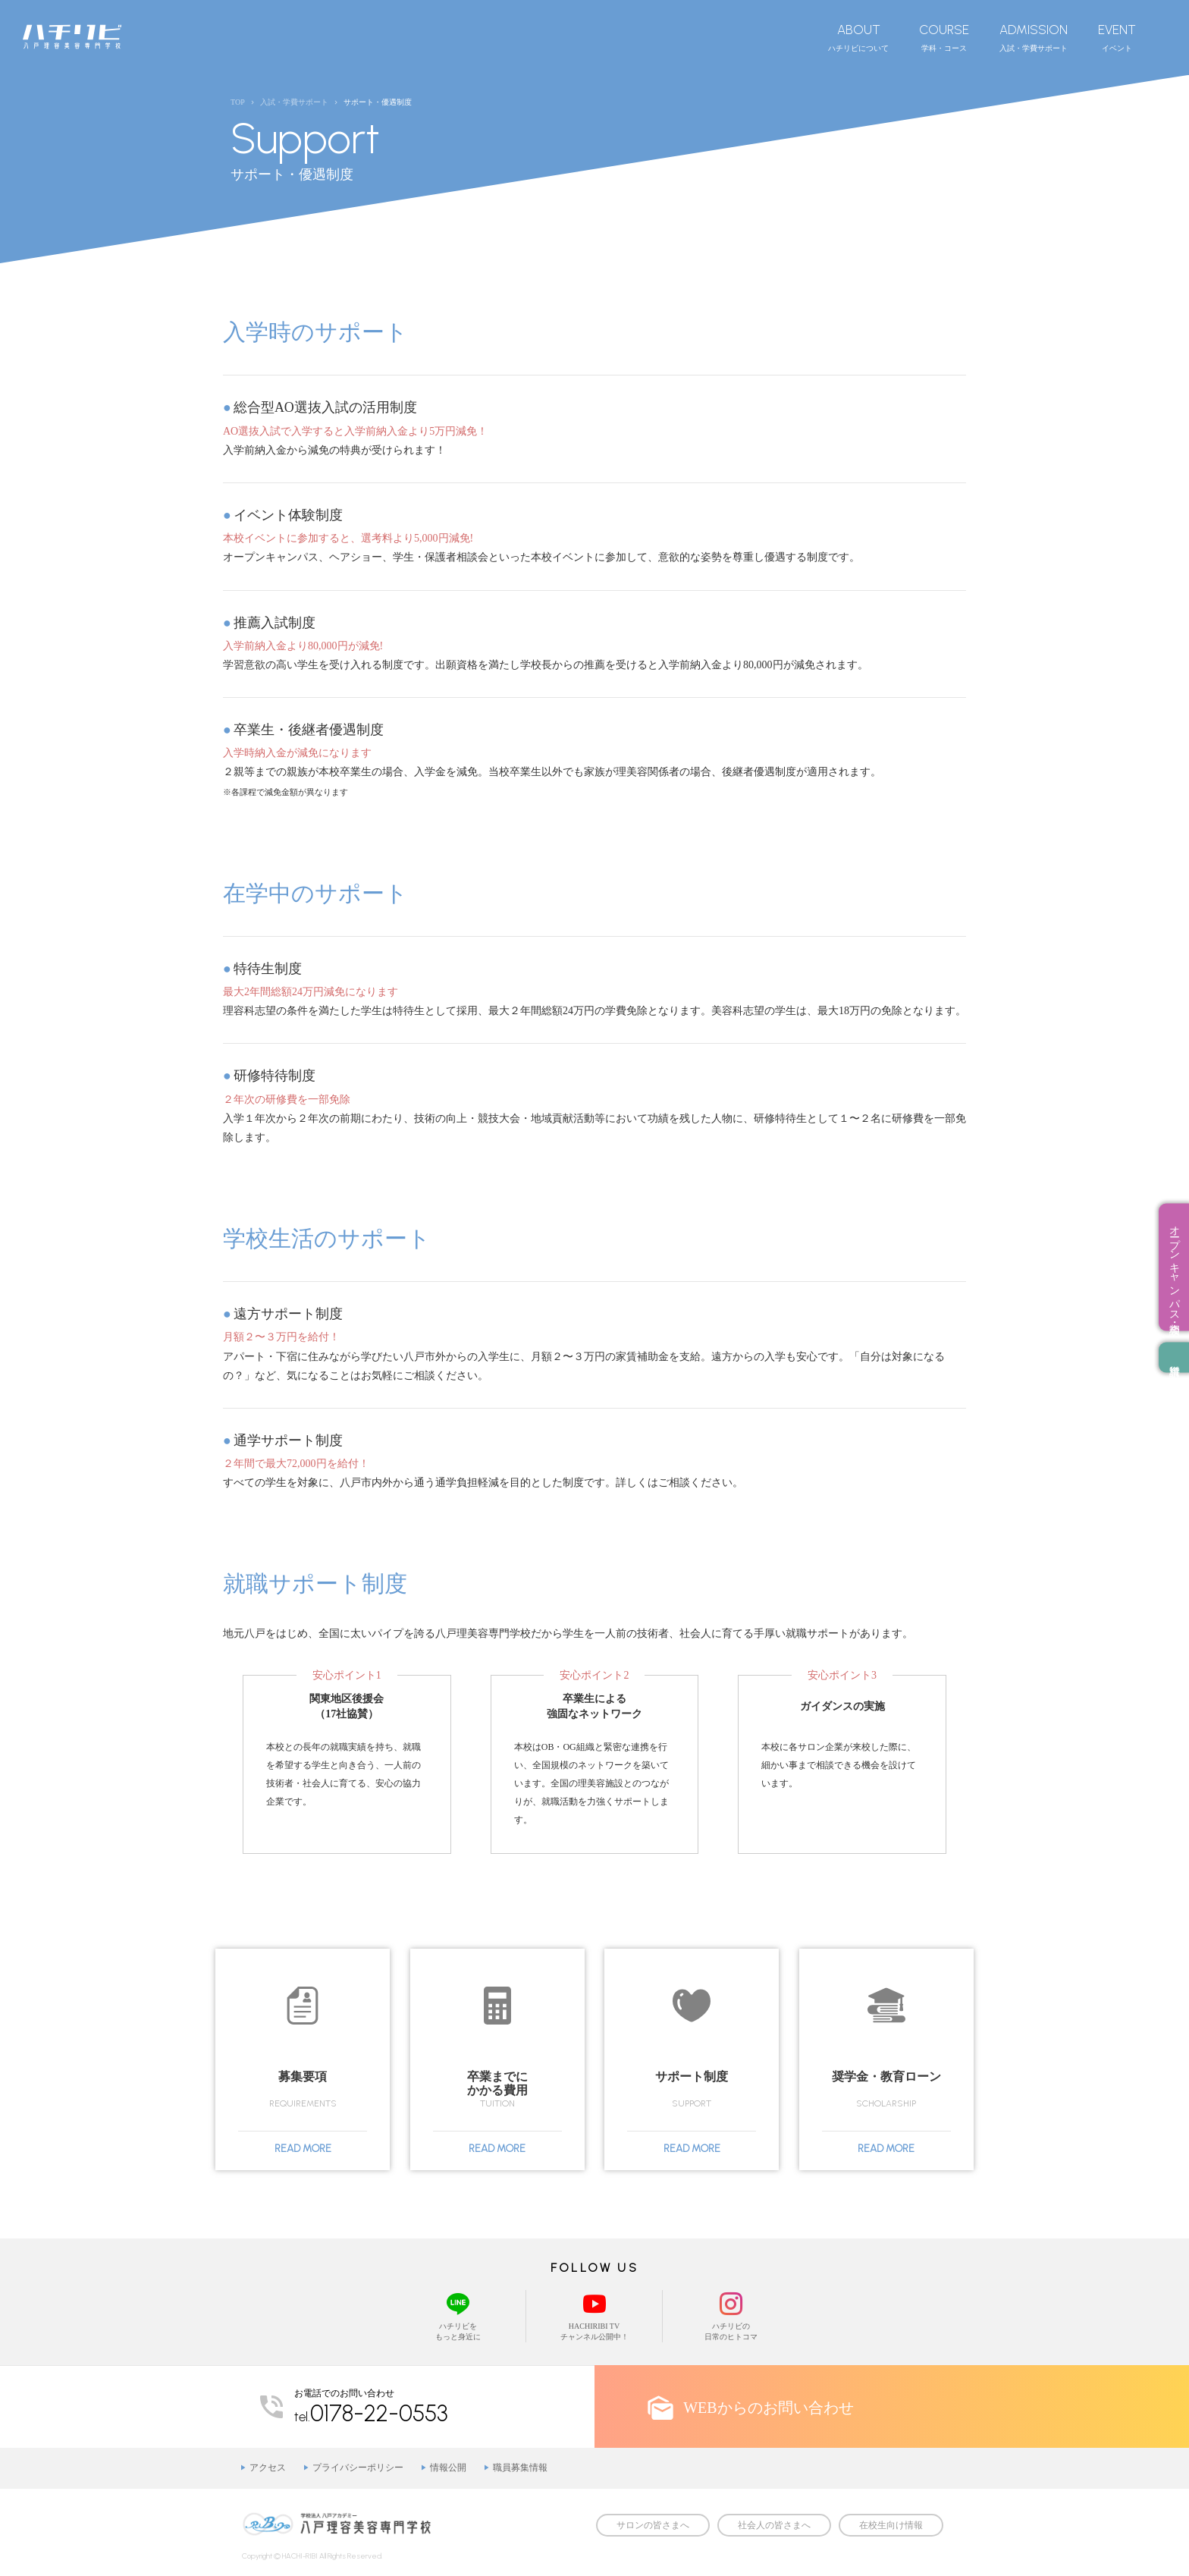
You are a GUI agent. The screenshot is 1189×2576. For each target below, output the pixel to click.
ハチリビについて (858, 37)
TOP (238, 102)
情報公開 (448, 2467)
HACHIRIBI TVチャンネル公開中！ (594, 2315)
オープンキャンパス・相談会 (1174, 1267)
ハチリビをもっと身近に (457, 2315)
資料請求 (1174, 1358)
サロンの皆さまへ (652, 2525)
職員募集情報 (520, 2467)
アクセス (267, 2467)
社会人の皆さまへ (774, 2525)
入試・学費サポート (1033, 37)
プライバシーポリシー (357, 2467)
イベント (1117, 37)
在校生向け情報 (891, 2525)
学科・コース (944, 37)
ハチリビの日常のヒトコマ (731, 2315)
